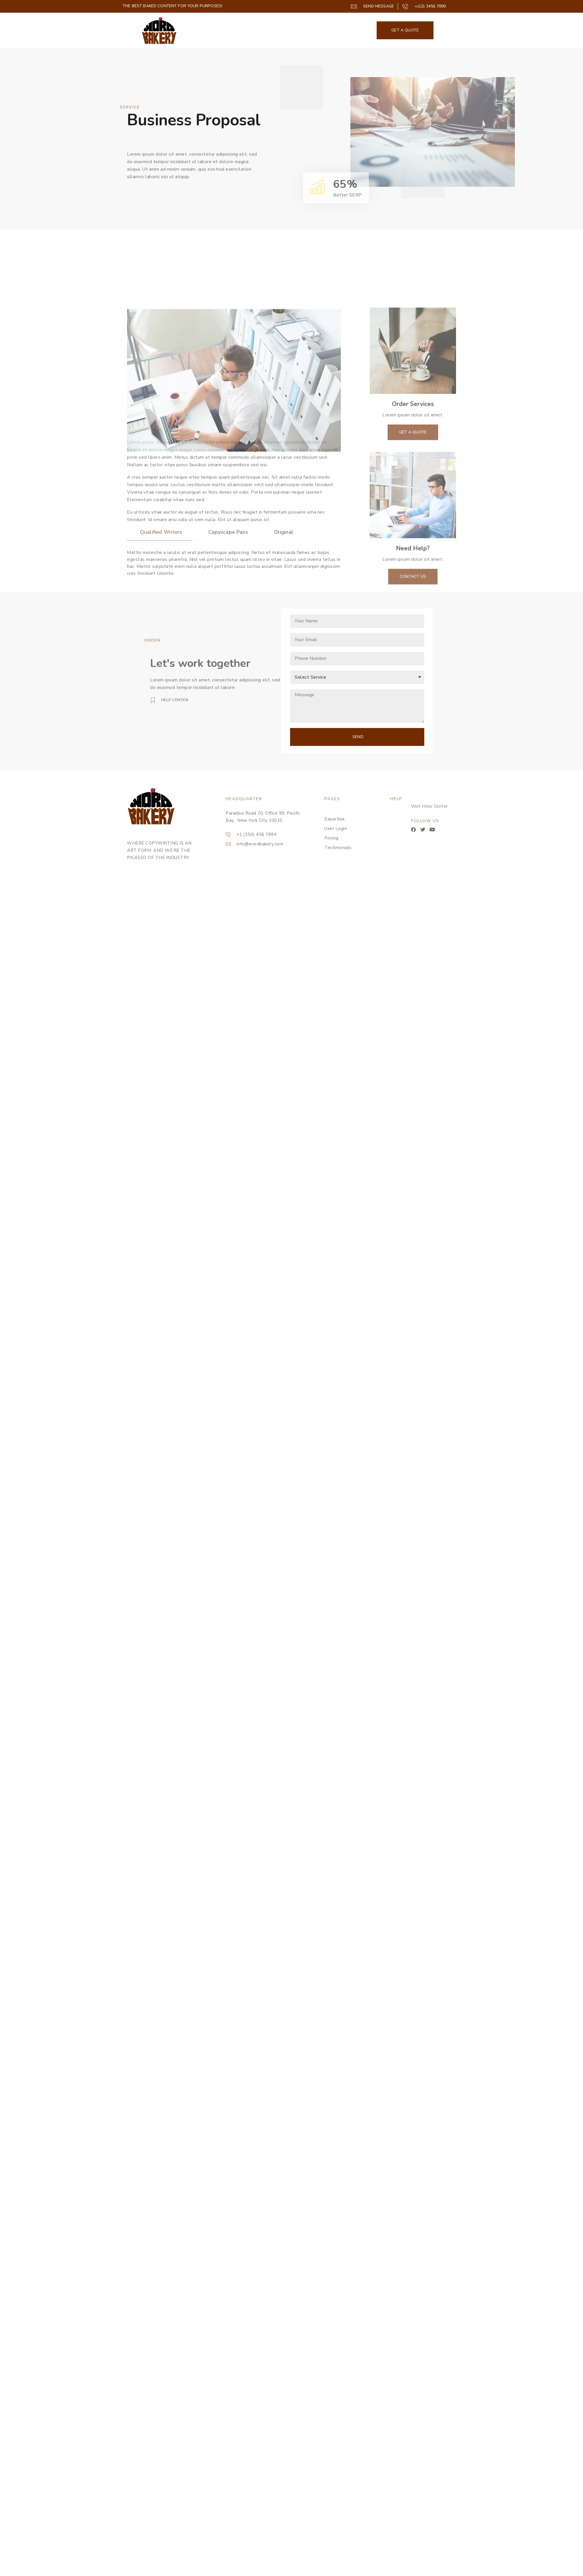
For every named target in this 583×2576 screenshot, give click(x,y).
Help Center (471, 806)
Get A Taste (470, 30)
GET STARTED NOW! (516, 30)
